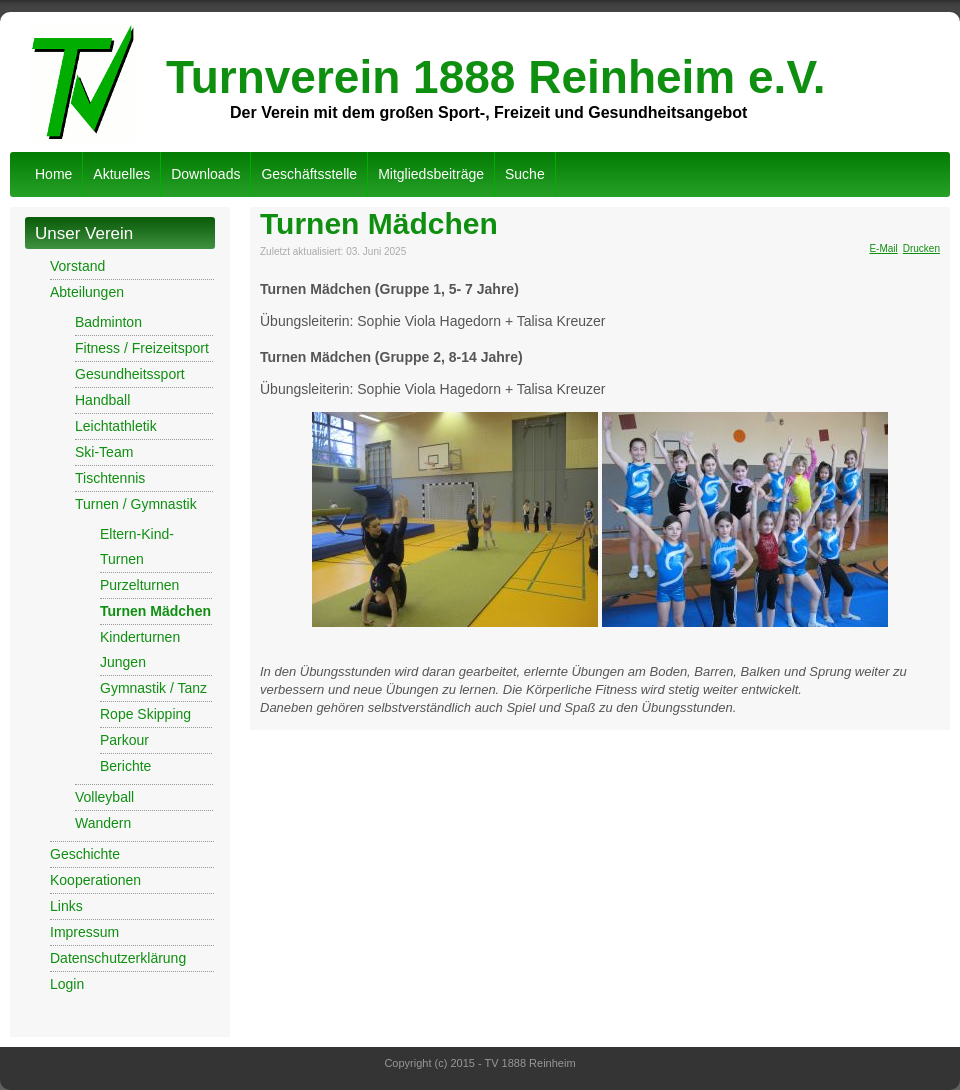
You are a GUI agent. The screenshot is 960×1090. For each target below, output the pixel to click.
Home (53, 174)
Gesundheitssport (130, 374)
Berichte (125, 766)
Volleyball (104, 797)
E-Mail (883, 248)
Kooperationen (95, 880)
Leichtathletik (116, 426)
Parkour (124, 740)
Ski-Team (104, 452)
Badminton (108, 322)
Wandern (103, 823)
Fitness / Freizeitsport (142, 348)
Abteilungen (87, 292)
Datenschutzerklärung (118, 958)
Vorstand (77, 266)
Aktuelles (121, 174)
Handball (102, 400)
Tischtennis (110, 478)
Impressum (84, 932)
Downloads (205, 174)
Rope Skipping (145, 714)
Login (67, 984)
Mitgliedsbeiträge (431, 174)
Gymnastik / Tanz (153, 688)
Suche (525, 174)
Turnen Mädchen (155, 611)
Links (66, 906)
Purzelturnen (139, 585)
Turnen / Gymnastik (136, 504)
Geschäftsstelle (309, 174)
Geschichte (85, 854)
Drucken (921, 248)
